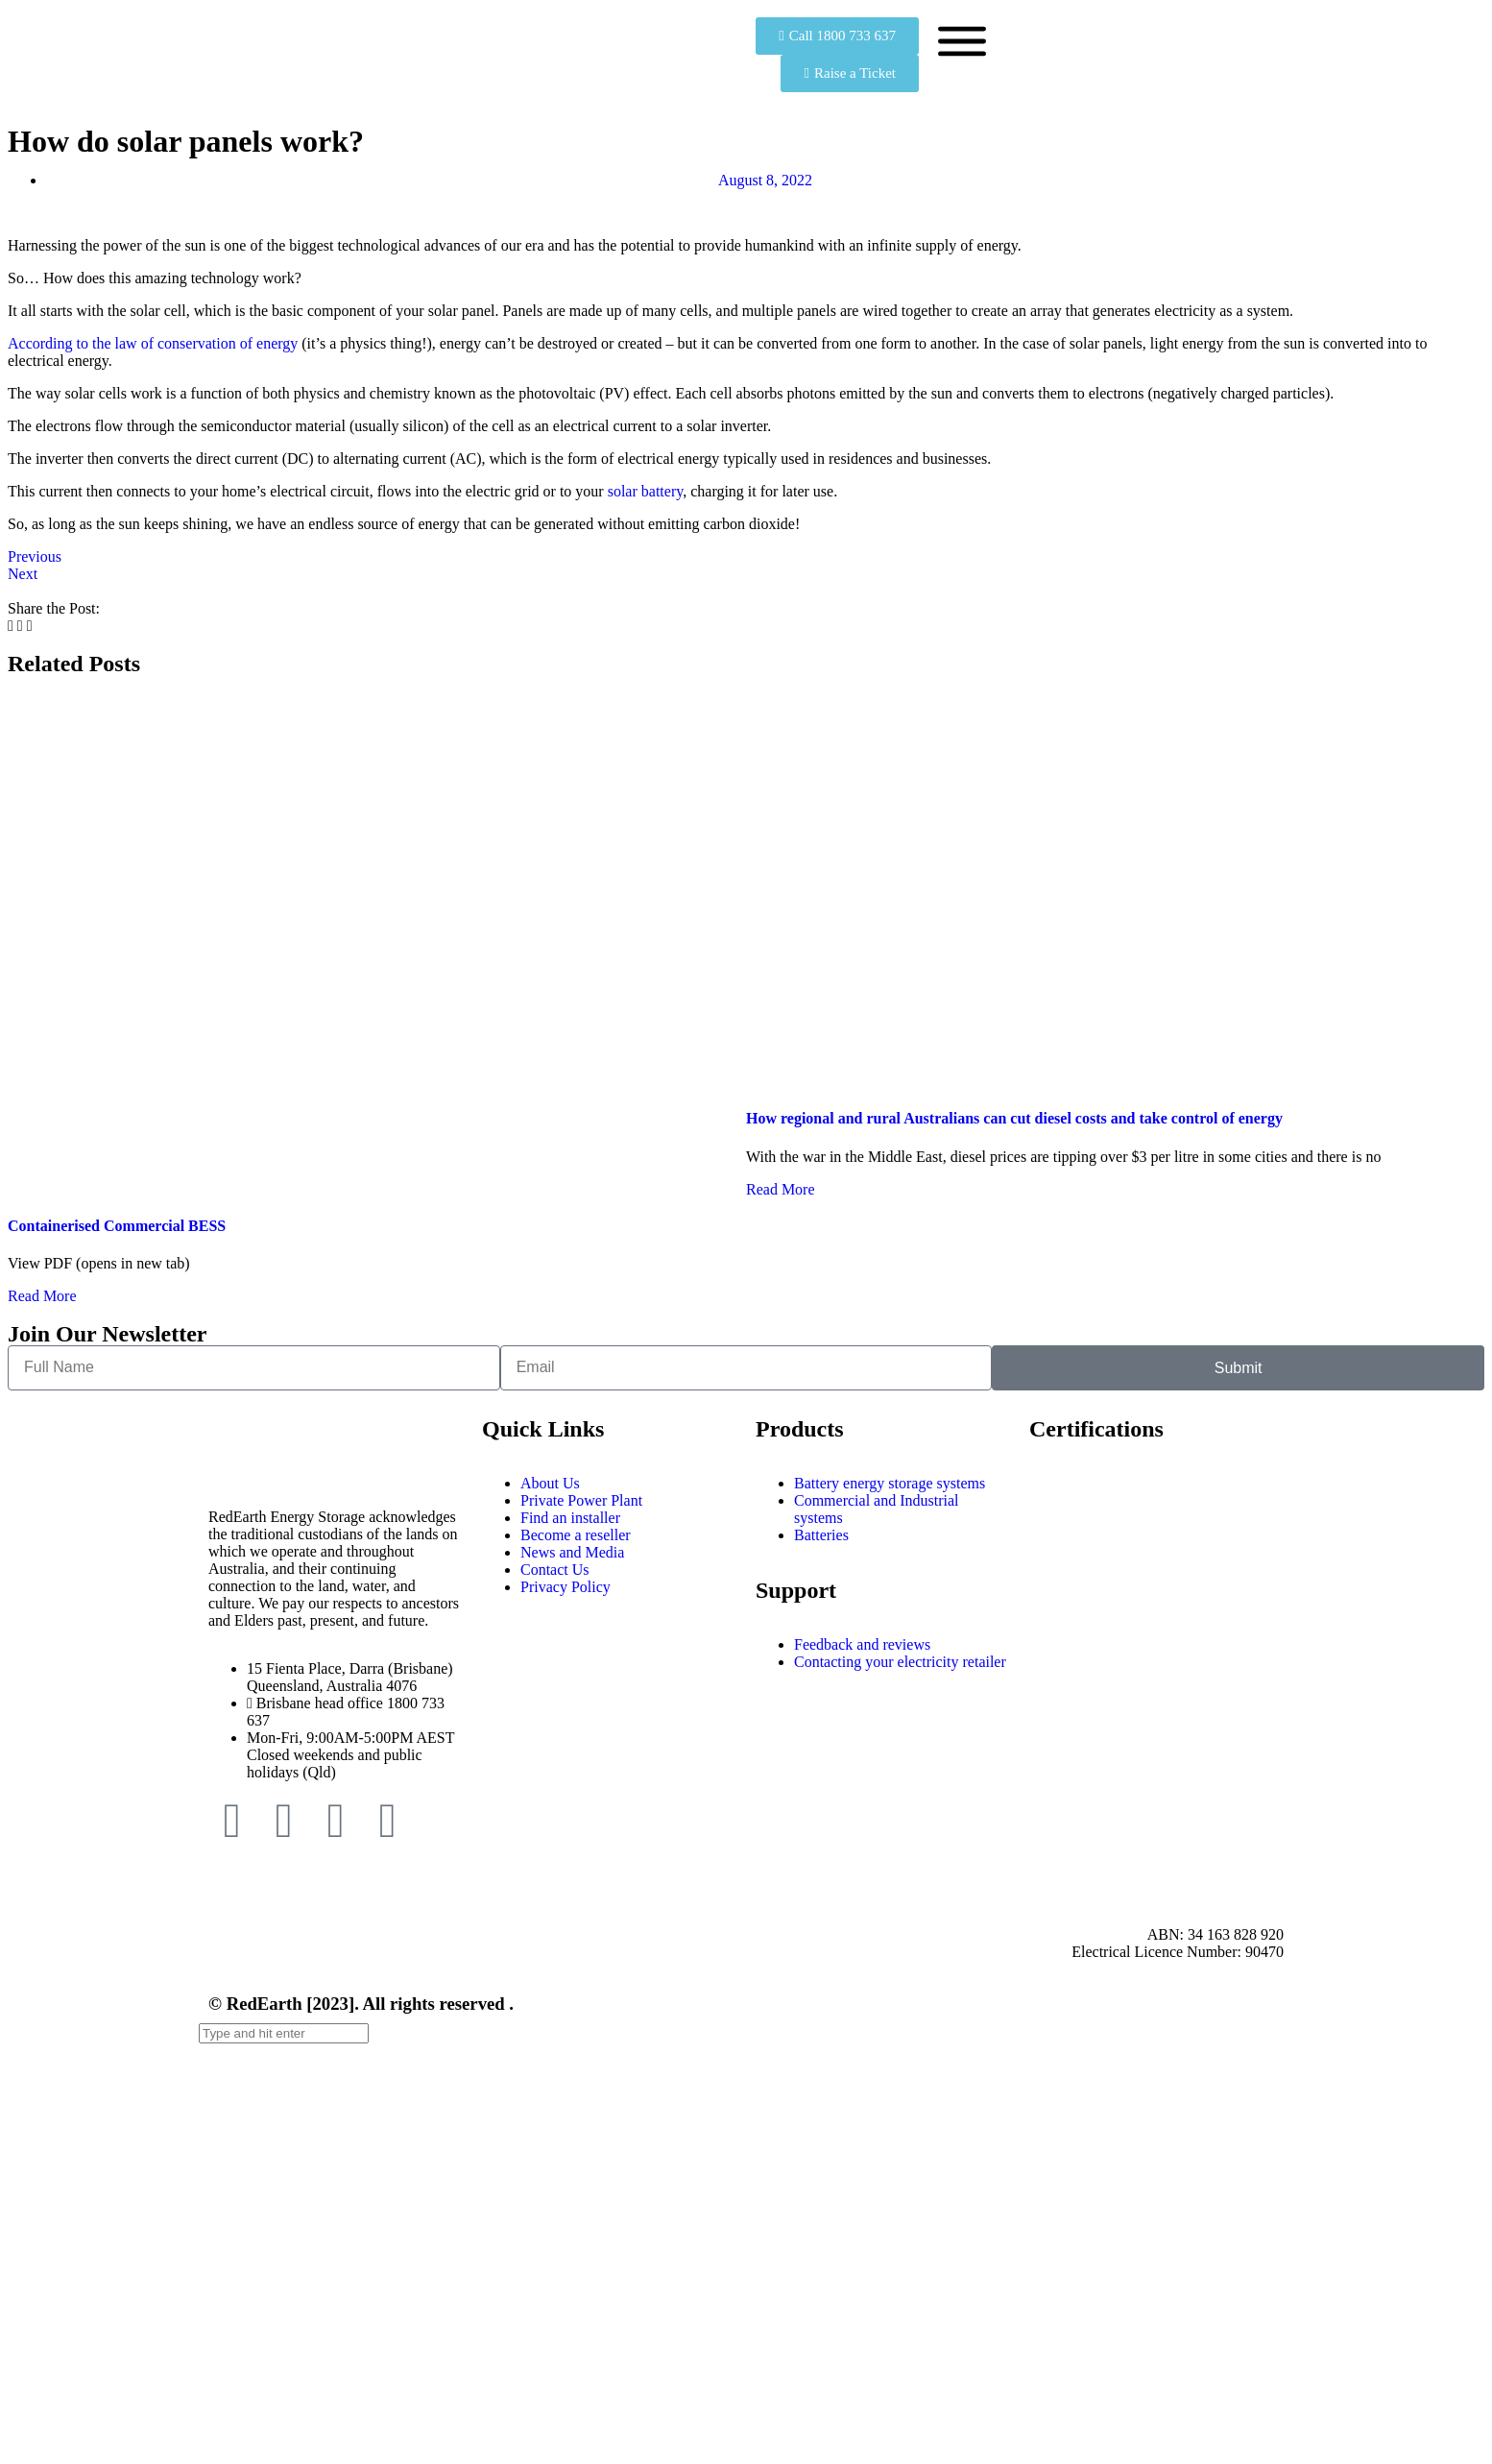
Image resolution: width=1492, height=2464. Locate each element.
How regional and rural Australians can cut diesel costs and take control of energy (1014, 1118)
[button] (10, 626)
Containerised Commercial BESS (117, 1226)
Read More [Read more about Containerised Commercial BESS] (42, 1296)
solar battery (645, 491)
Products (800, 1428)
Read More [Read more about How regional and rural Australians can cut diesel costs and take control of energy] (780, 1189)
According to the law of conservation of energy (153, 343)
